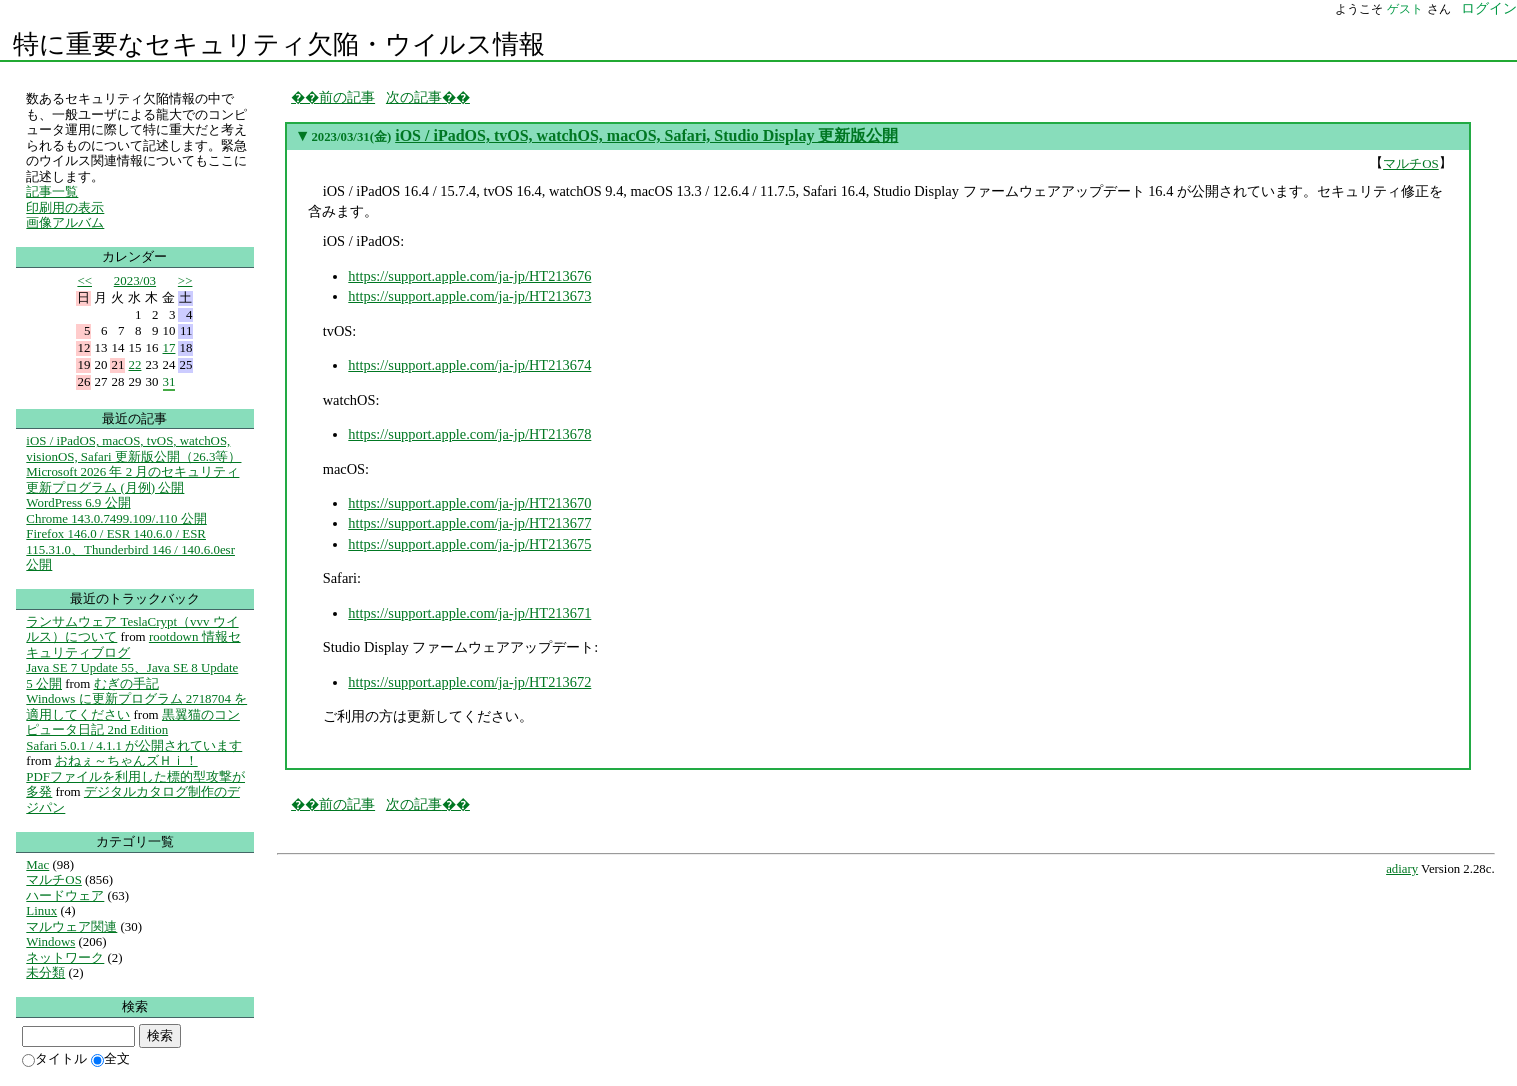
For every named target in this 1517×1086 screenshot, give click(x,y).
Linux (41, 910)
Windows (50, 941)
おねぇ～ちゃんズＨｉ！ (126, 760)
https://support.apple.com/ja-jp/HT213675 (469, 544)
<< (84, 280)
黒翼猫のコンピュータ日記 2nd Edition (133, 722)
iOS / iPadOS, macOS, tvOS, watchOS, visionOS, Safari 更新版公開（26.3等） (133, 448)
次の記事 (414, 97)
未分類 (45, 972)
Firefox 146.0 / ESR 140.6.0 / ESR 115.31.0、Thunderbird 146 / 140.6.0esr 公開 (130, 549)
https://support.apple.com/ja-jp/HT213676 (469, 276)
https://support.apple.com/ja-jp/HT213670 (469, 503)
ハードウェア (65, 895)
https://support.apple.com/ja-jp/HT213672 (469, 682)
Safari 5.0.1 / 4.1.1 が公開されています (134, 745)
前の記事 (347, 97)
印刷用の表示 (65, 207)
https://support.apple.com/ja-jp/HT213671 (469, 613)
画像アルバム (65, 222)
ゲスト (1405, 9)
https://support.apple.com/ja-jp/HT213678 (469, 434)
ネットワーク (65, 957)
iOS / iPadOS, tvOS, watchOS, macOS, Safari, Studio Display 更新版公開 (646, 135)
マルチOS (1411, 163)
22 (135, 364)
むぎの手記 (126, 683)
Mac (37, 864)
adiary (1402, 869)
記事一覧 (52, 191)
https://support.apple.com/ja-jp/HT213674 (469, 365)
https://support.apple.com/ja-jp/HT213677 (469, 523)
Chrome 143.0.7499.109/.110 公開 (116, 518)
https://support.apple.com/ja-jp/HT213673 (469, 296)
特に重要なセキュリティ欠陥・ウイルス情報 (279, 44)
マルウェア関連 (71, 926)
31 (169, 381)
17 (169, 347)
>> (185, 280)
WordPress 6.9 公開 (78, 502)
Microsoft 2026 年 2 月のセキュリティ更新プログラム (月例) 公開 (132, 479)
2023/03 (135, 280)
